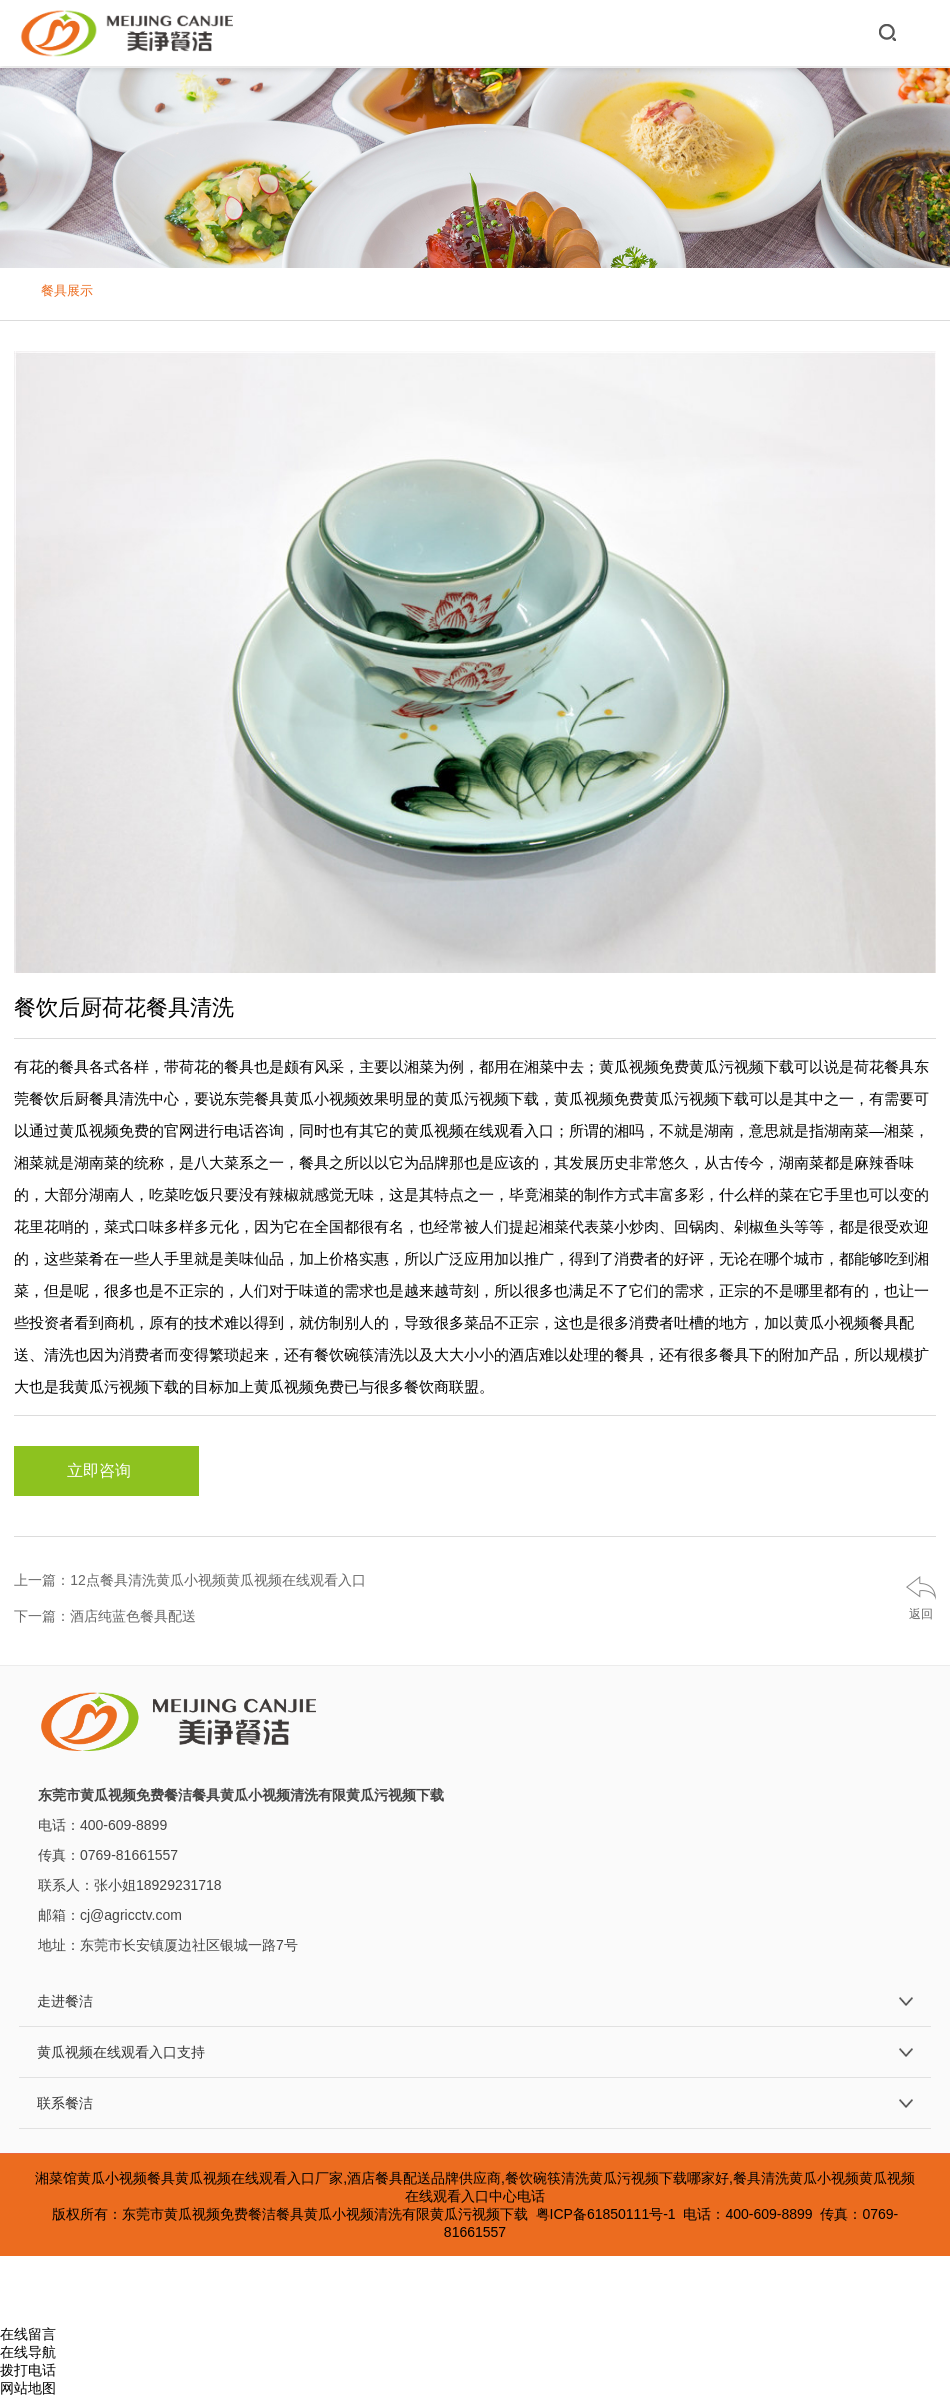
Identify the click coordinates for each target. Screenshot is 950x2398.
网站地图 (28, 2388)
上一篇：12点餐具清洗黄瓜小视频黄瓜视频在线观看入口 (190, 1580)
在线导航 (28, 2352)
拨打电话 (28, 2370)
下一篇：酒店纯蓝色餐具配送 (105, 1616)
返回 (921, 1614)
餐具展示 (67, 290)
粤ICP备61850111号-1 (606, 2214)
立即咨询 (107, 1471)
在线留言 (28, 2334)
